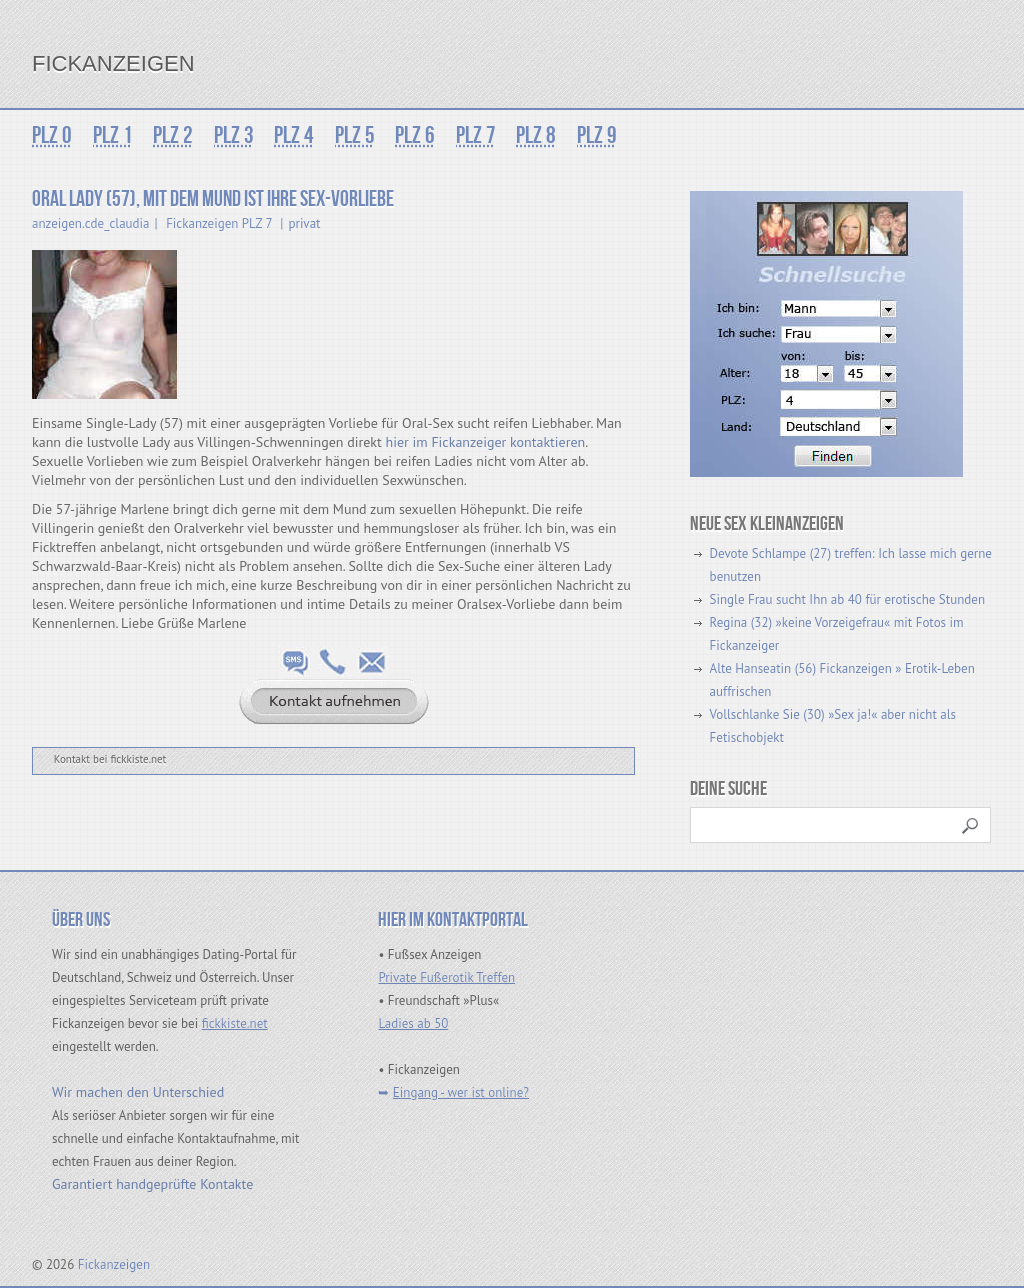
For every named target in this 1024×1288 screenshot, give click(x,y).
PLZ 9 (592, 135)
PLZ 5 (352, 135)
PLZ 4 (292, 135)
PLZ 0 (52, 135)
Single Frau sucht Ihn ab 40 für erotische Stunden (847, 599)
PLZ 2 (172, 135)
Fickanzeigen (113, 63)
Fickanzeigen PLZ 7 (219, 223)
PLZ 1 (112, 135)
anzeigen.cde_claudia (91, 223)
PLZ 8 (532, 135)
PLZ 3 (232, 135)
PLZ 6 (412, 135)
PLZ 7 (472, 135)
